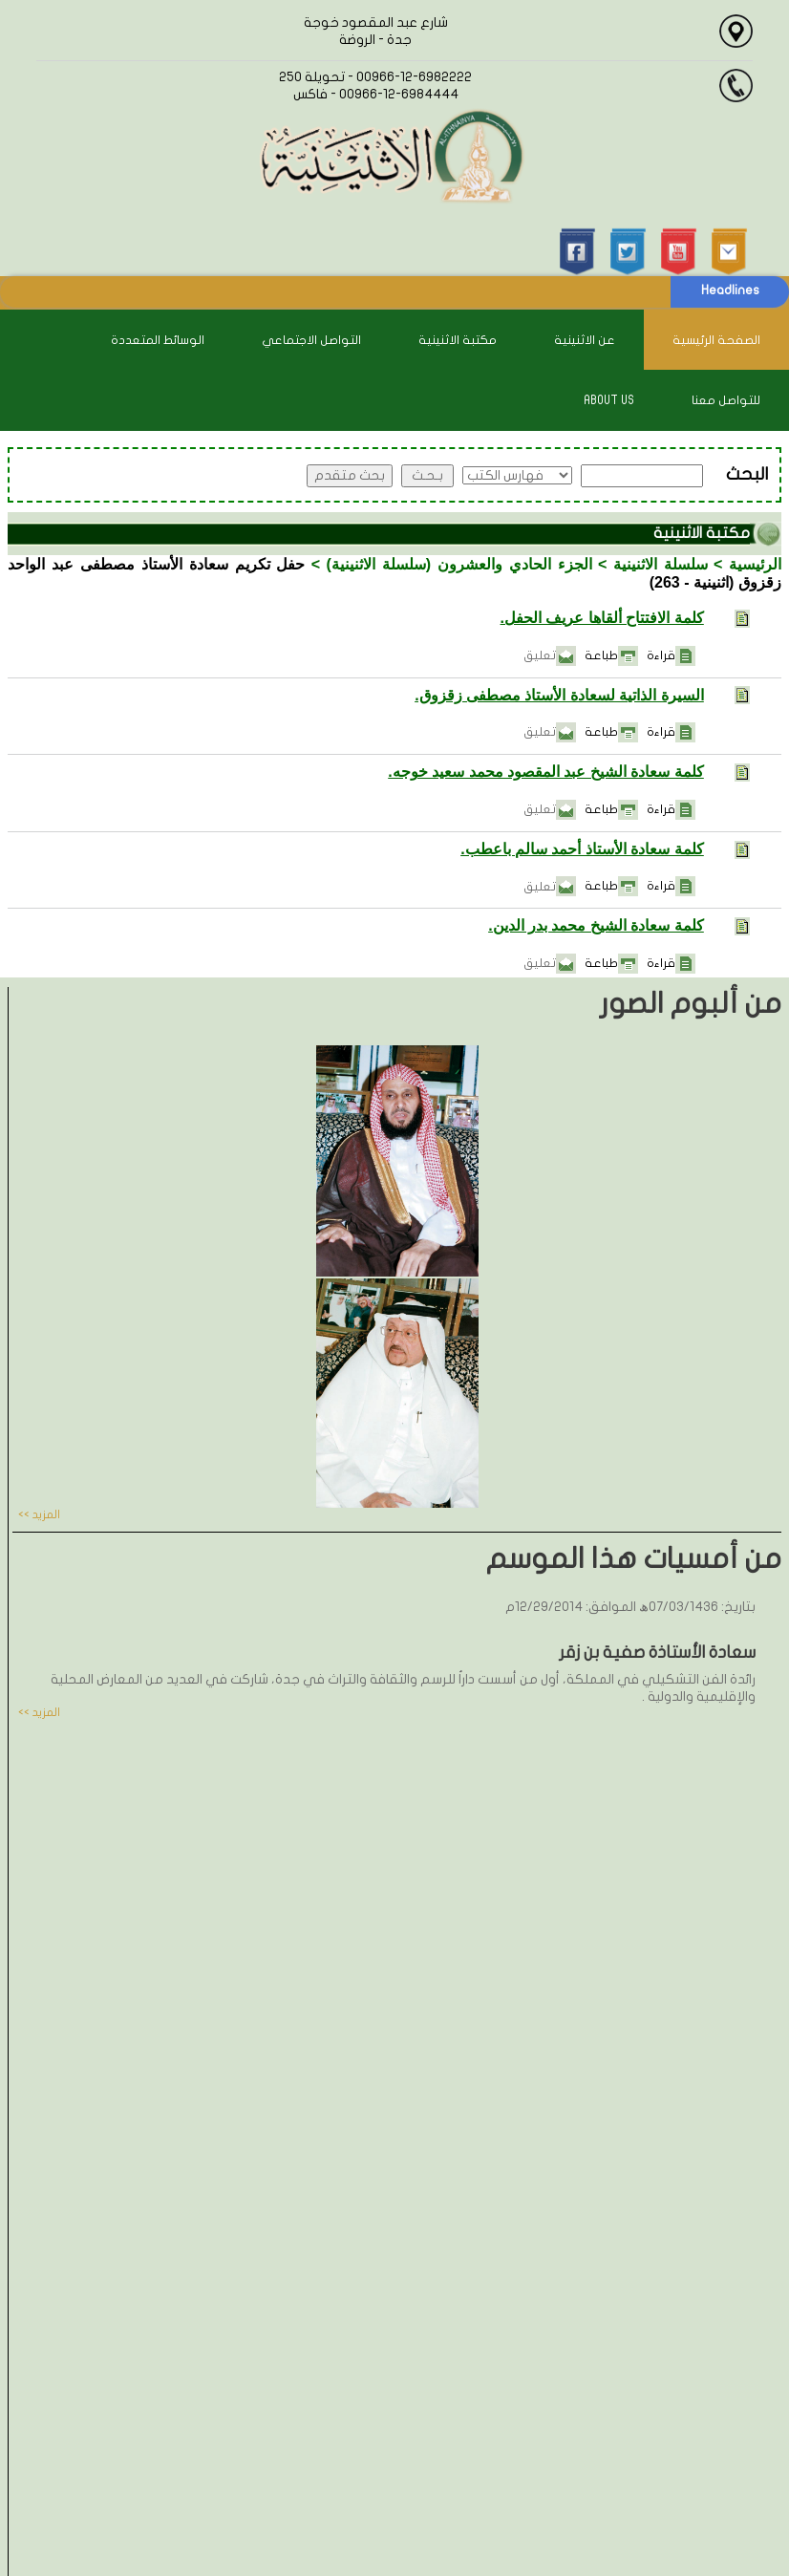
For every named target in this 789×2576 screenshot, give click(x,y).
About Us (609, 400)
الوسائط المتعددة (157, 340)
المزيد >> (39, 1514)
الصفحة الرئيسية (716, 340)
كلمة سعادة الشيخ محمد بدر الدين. (596, 925)
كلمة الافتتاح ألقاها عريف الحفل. (602, 618)
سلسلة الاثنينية (660, 564)
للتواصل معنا (726, 400)
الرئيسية (755, 564)
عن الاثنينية (584, 340)
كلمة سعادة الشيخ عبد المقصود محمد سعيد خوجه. (546, 771)
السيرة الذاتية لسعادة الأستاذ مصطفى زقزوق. (559, 695)
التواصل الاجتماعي (311, 340)
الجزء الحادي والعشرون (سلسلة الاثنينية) (459, 564)
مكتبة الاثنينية (457, 340)
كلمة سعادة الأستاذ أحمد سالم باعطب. (582, 849)
